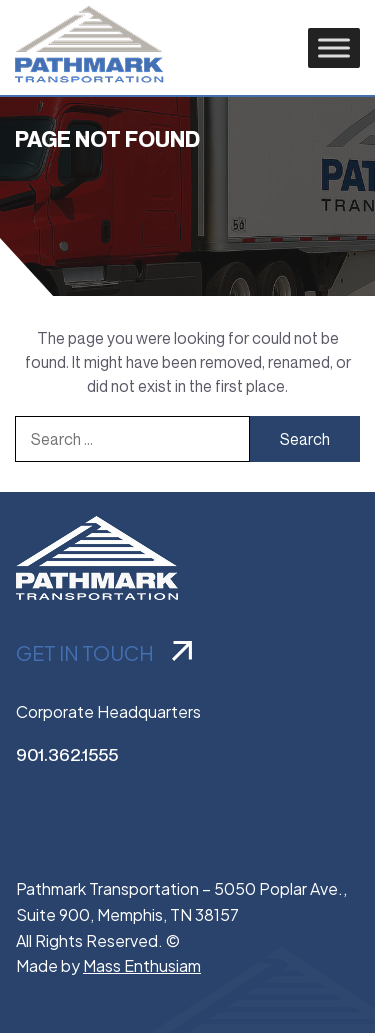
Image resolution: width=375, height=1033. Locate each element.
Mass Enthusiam (142, 965)
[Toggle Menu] (334, 47)
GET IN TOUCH (104, 652)
